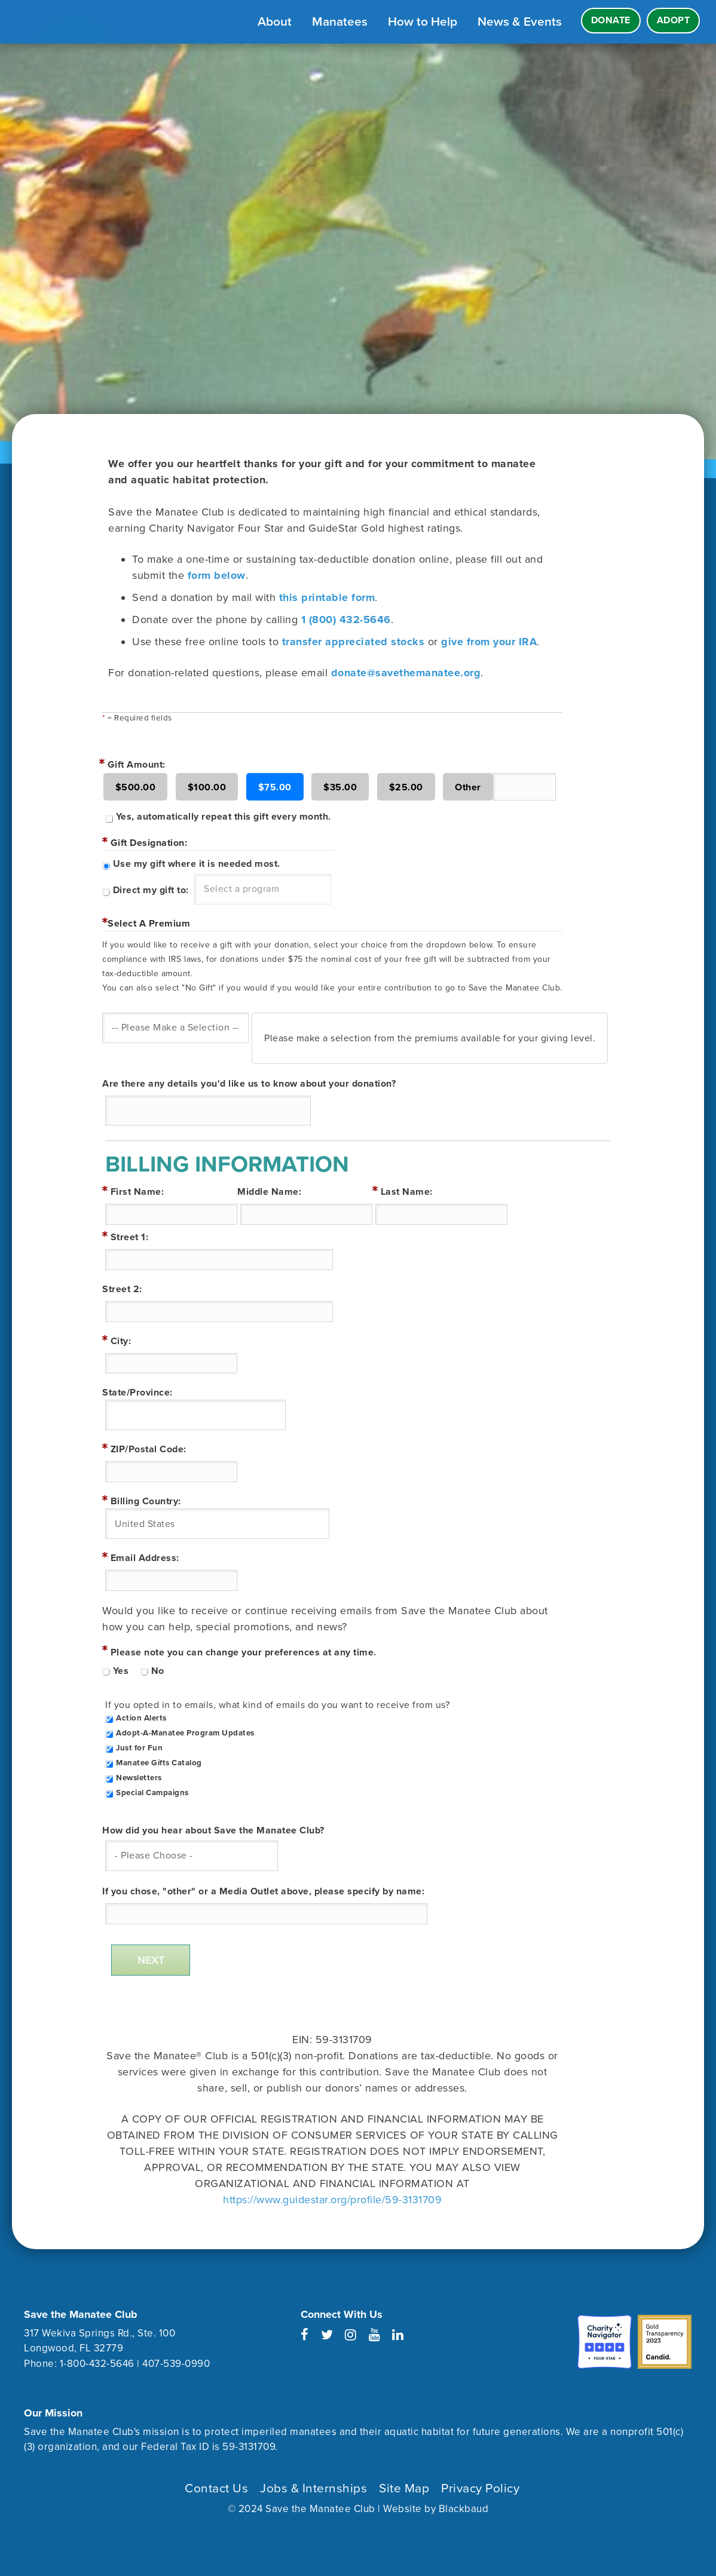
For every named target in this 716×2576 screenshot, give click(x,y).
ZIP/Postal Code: (148, 1449)
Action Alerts (141, 1718)
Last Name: (407, 1192)
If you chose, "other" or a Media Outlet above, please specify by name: (263, 1891)
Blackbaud (464, 2509)
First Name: (137, 1192)
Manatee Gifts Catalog (159, 1763)
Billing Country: (146, 1501)
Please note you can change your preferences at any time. (244, 1652)
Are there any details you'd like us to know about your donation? (249, 1084)
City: (121, 1341)
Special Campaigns (152, 1793)
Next (150, 1960)
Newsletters (139, 1778)
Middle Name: (269, 1192)
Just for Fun (139, 1748)
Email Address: (145, 1558)
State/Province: (137, 1393)
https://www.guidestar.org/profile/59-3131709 (332, 2199)
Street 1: (130, 1237)
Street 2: (122, 1289)
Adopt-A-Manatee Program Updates (185, 1733)
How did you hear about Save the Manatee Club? (213, 1830)
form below (217, 575)
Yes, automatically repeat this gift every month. (223, 817)
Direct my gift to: (151, 890)
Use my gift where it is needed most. (196, 864)
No (157, 1671)
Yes (121, 1671)
